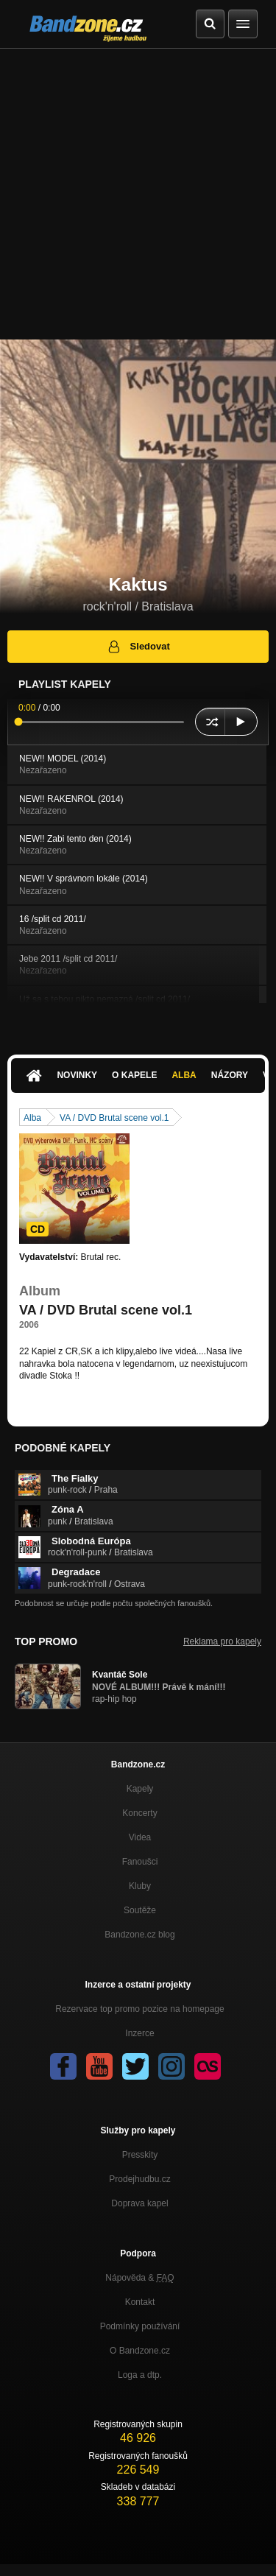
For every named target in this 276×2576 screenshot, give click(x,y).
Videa (140, 1837)
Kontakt (140, 2302)
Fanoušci (140, 1862)
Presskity (140, 2155)
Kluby (140, 1886)
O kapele (134, 1075)
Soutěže (140, 1910)
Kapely (140, 1789)
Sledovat (138, 646)
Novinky (77, 1075)
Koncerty (139, 1813)
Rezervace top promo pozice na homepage (139, 2009)
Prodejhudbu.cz (139, 2179)
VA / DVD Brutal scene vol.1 (114, 1118)
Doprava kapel (139, 2203)
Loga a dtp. (140, 2375)
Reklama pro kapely (222, 1641)
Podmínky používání (140, 2326)
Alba (183, 1075)
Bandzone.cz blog (139, 1934)
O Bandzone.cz (140, 2351)
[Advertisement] (138, 194)
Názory (229, 1075)
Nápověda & (139, 2278)
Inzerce (139, 2033)
